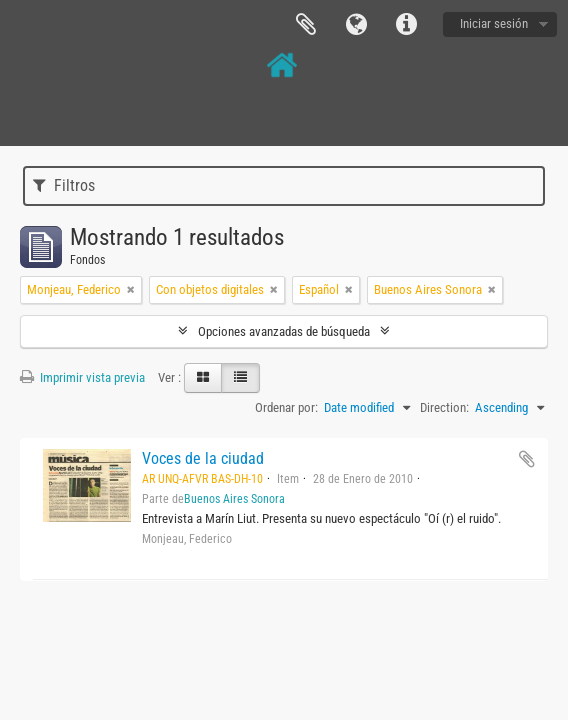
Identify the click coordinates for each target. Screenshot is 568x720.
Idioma (356, 25)
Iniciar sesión (494, 23)
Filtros (64, 185)
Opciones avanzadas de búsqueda (284, 331)
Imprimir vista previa (82, 377)
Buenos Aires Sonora (234, 499)
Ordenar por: (286, 407)
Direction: (444, 407)
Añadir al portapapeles (527, 459)
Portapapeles (306, 25)
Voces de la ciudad (203, 458)
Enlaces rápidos (406, 25)
